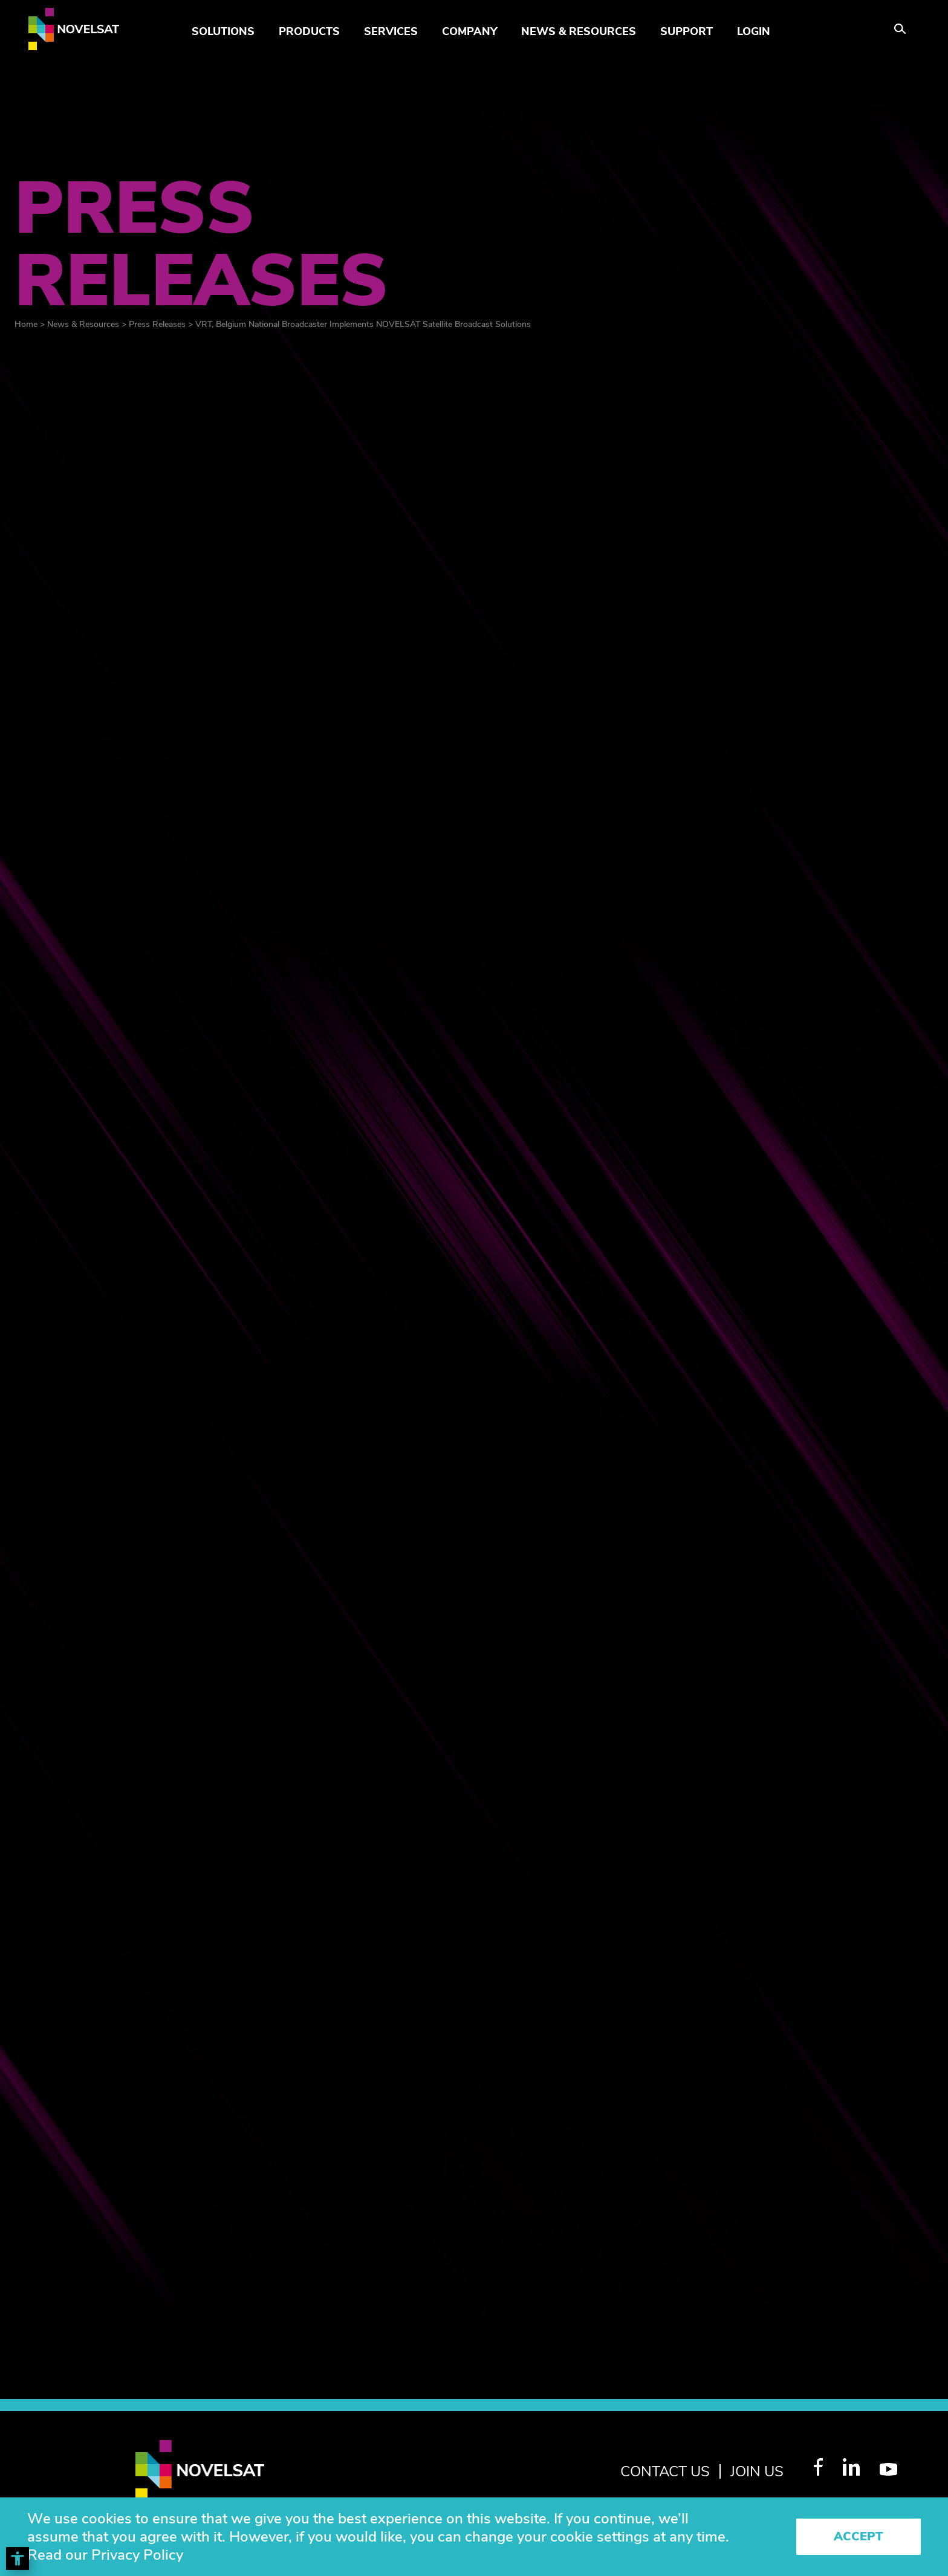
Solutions (223, 31)
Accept (858, 2536)
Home (26, 324)
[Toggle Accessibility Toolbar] (17, 2558)
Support (686, 31)
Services (391, 31)
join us (757, 2471)
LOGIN (753, 31)
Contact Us (665, 2471)
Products (309, 31)
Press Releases (157, 324)
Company (469, 31)
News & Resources (578, 31)
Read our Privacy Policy (105, 2555)
